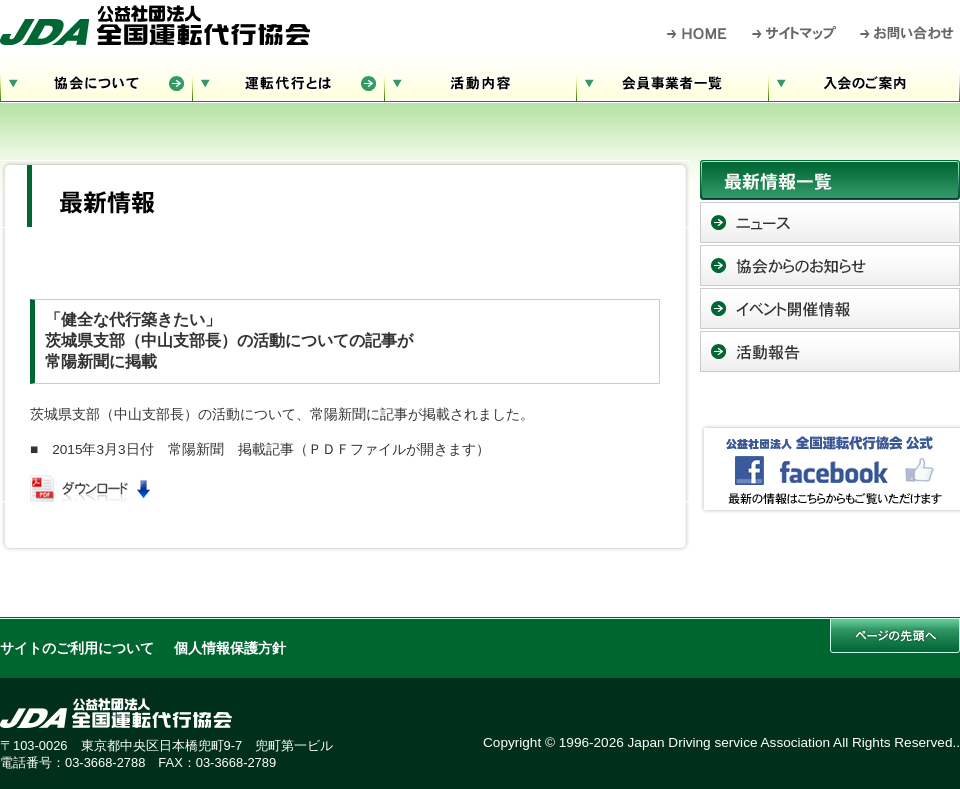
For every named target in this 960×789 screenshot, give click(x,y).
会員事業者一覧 (672, 80)
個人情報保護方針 (230, 648)
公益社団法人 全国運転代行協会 (155, 25)
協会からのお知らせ (830, 265)
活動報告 (830, 351)
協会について (96, 80)
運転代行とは (288, 80)
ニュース (830, 222)
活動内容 (480, 80)
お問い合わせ (907, 33)
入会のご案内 (864, 80)
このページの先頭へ (895, 635)
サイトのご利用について (77, 648)
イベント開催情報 (830, 308)
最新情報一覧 (830, 180)
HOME (697, 33)
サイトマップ (795, 33)
